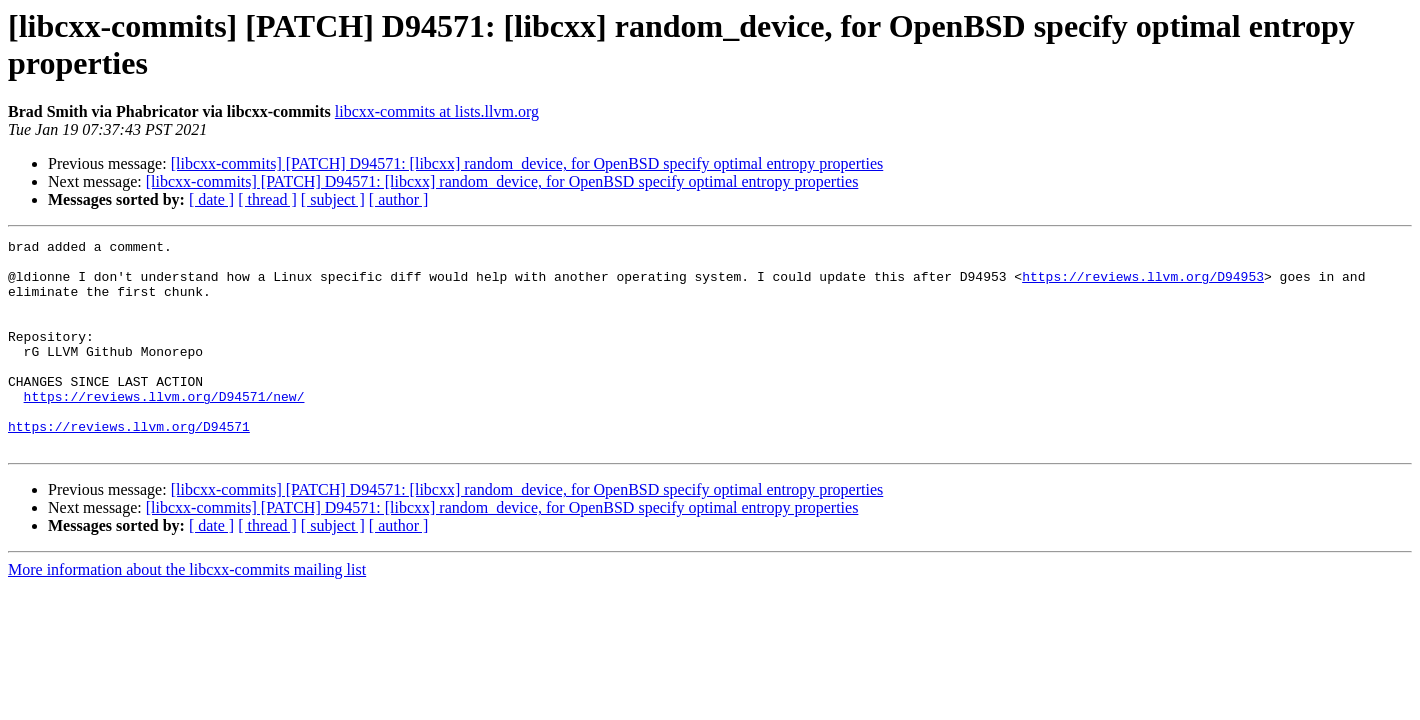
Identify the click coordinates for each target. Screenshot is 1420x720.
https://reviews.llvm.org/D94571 (129, 465)
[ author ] (399, 199)
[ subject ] (333, 199)
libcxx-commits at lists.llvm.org (437, 111)
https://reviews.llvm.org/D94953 (1143, 285)
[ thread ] (267, 199)
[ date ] (211, 199)
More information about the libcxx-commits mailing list (187, 611)
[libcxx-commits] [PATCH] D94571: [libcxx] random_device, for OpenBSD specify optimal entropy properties (527, 163)
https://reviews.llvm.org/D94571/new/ (164, 429)
